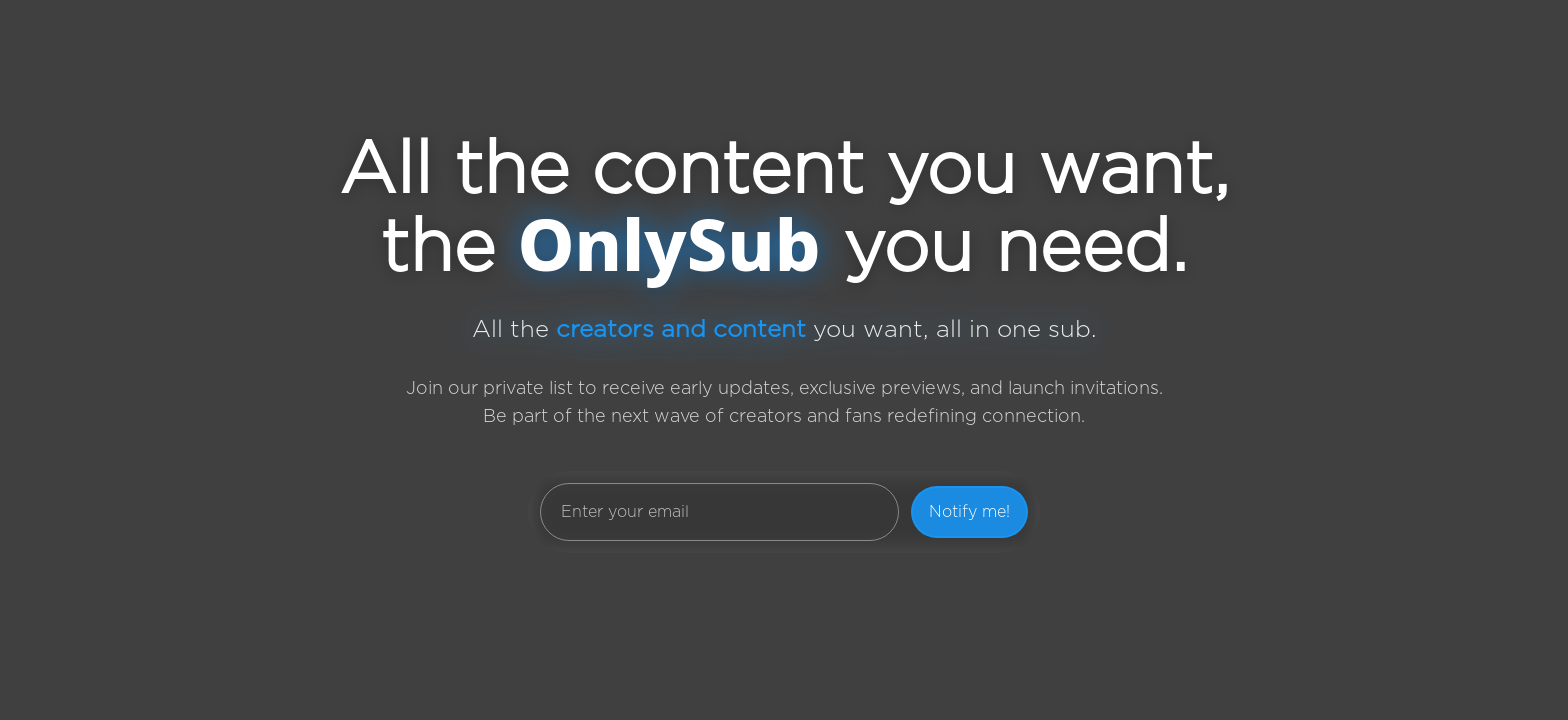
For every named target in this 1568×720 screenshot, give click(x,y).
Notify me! (969, 512)
